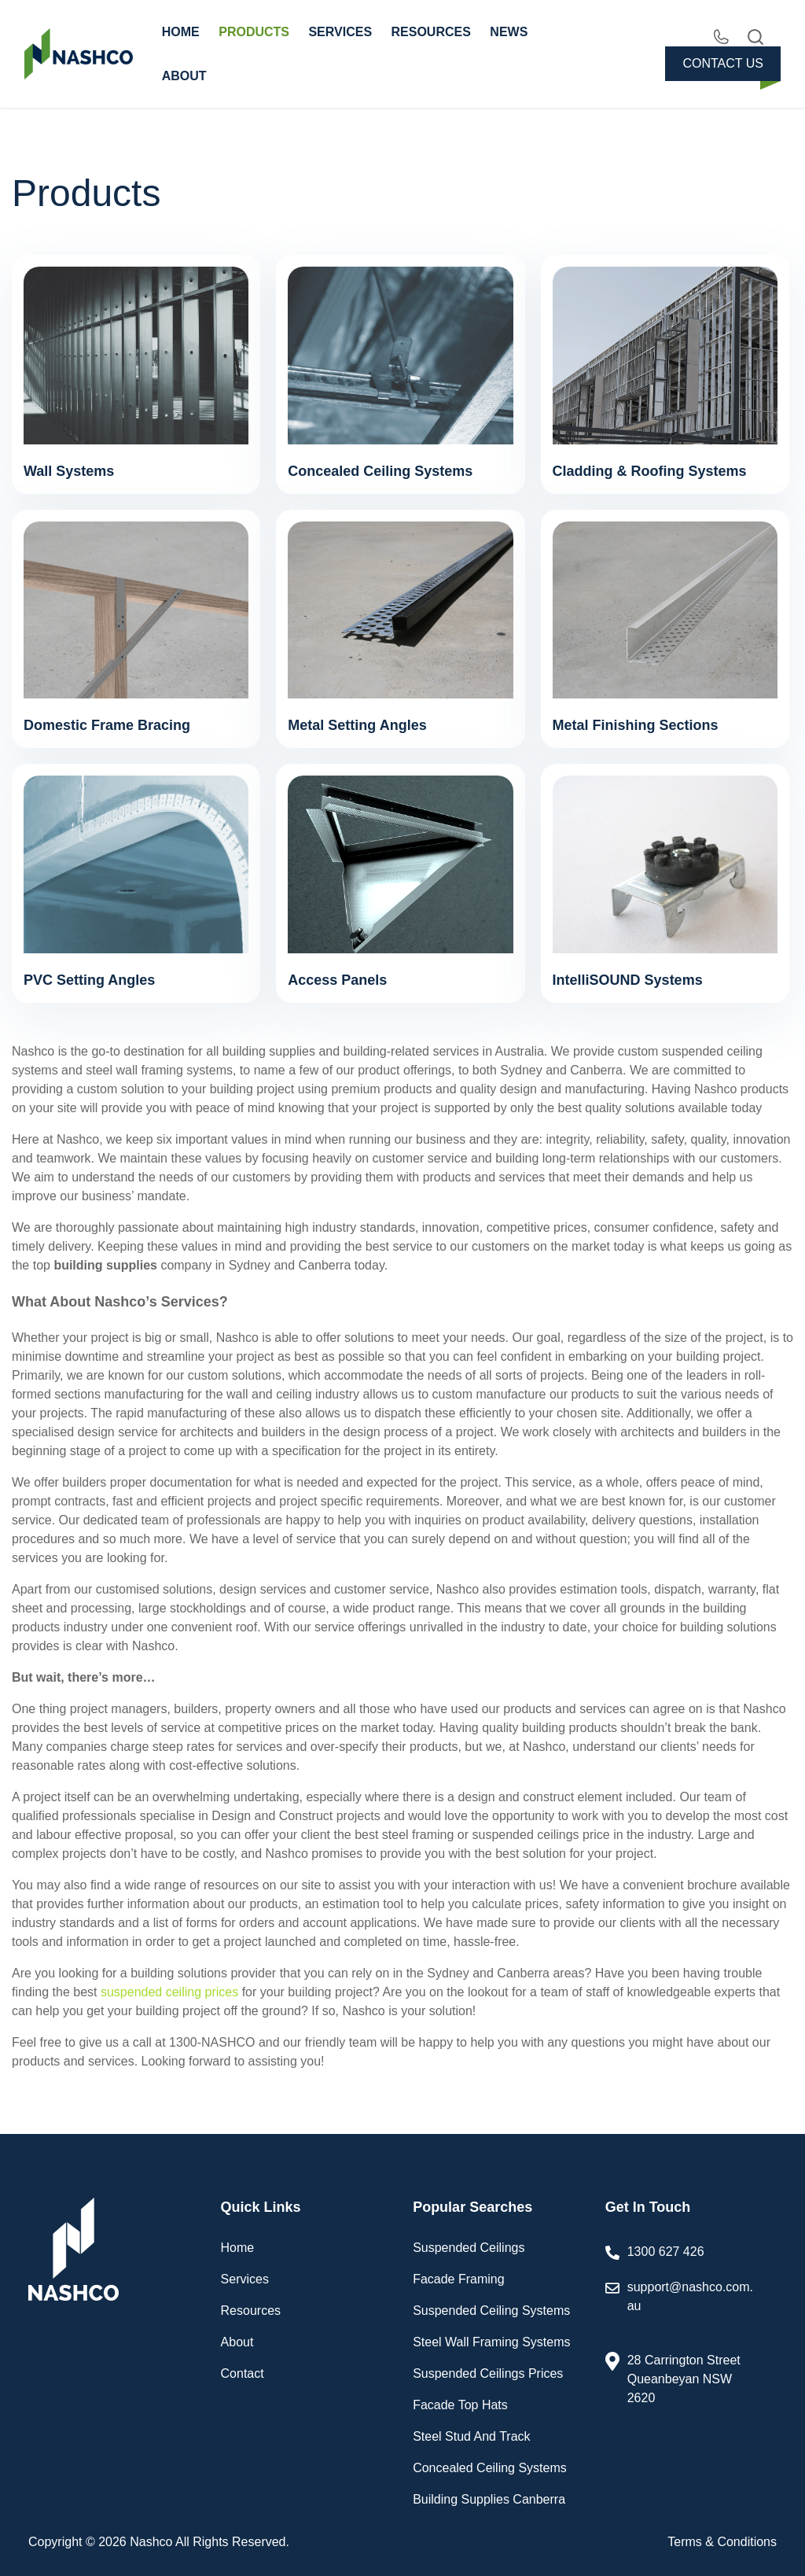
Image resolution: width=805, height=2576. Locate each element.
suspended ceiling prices (169, 1992)
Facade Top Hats (460, 2405)
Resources (251, 2310)
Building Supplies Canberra (489, 2499)
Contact (242, 2373)
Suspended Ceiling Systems (491, 2310)
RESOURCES (431, 32)
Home (238, 2247)
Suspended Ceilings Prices (488, 2373)
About (237, 2342)
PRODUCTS (254, 32)
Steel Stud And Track (471, 2436)
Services (245, 2279)
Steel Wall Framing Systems (491, 2342)
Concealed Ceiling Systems (490, 2468)
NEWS (508, 32)
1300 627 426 (665, 2251)
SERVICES (340, 32)
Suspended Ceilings (468, 2247)
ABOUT (184, 76)
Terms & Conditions (722, 2541)
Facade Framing (459, 2279)
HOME (181, 32)
